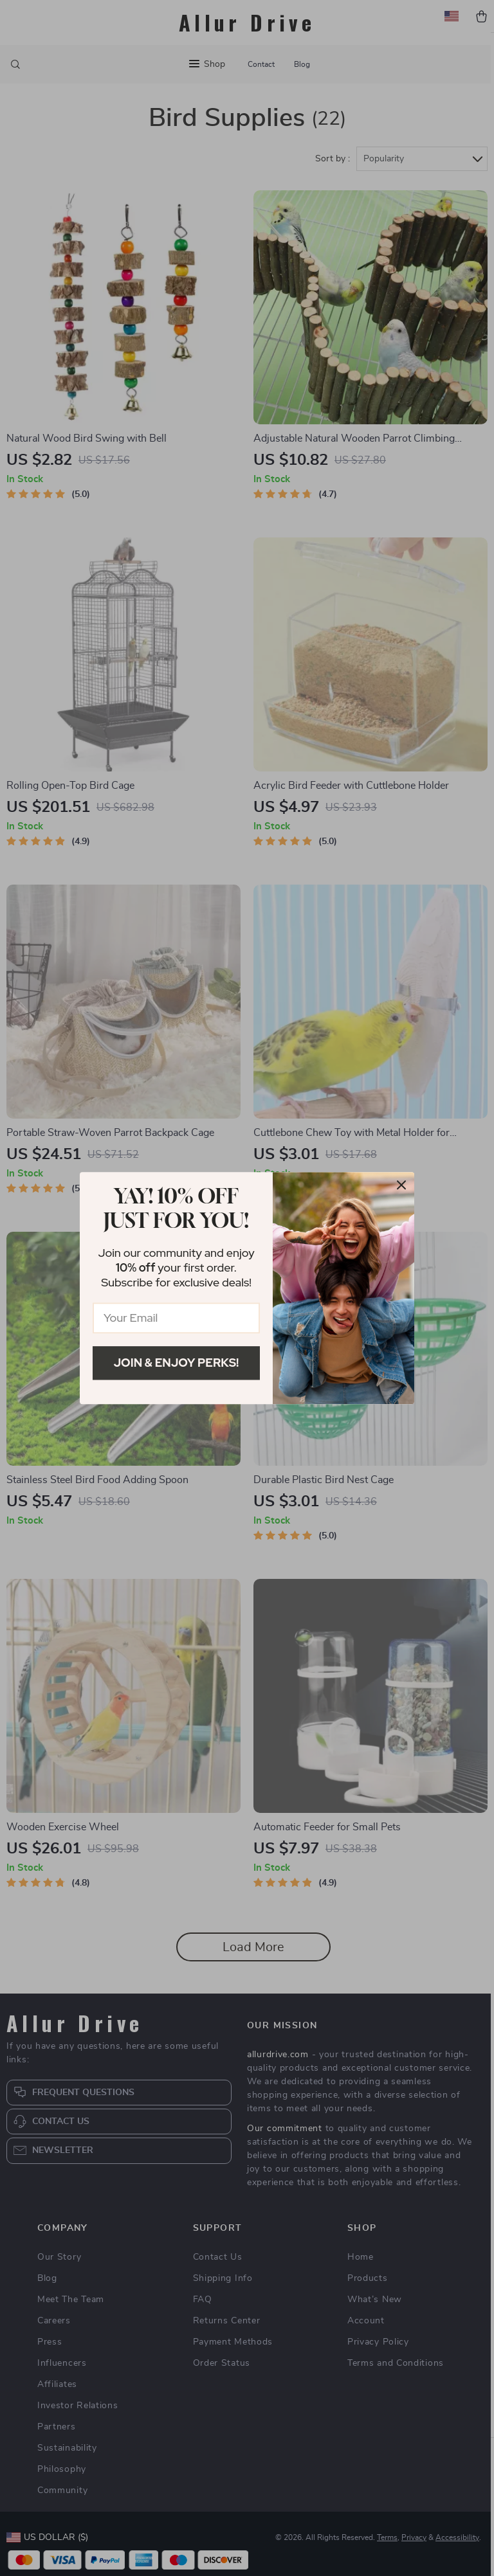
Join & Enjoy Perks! (176, 1362)
